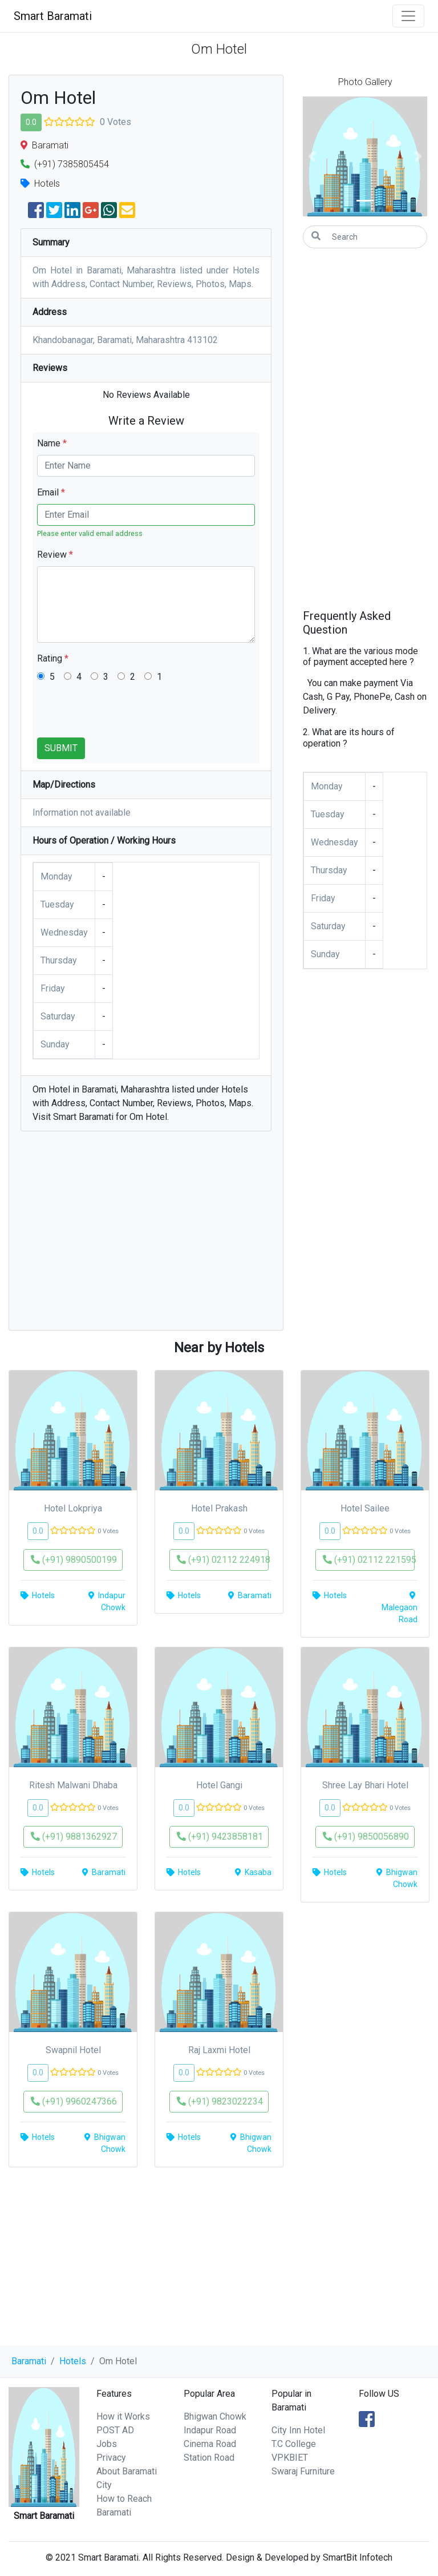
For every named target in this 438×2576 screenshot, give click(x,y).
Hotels (72, 2361)
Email (51, 492)
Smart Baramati (53, 16)
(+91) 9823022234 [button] (220, 2101)
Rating (52, 658)
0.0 (31, 122)
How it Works (123, 2416)
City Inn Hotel (298, 2430)
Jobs (106, 2443)
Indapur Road (210, 2430)
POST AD (115, 2430)
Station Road (209, 2457)
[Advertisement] (146, 1236)
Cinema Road (210, 2443)
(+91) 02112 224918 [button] (223, 1559)
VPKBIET (289, 2457)
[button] (312, 156)
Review (55, 554)
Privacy (111, 2457)
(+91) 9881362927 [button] (74, 1836)
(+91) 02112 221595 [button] (369, 1559)
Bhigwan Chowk (215, 2416)
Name (52, 443)
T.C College (293, 2443)
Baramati (28, 2361)
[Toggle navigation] (408, 16)
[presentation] (123, 715)
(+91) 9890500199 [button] (74, 1559)
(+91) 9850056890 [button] (366, 1836)
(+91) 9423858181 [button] (220, 1836)
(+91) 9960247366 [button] (74, 2101)
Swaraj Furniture (303, 2471)
